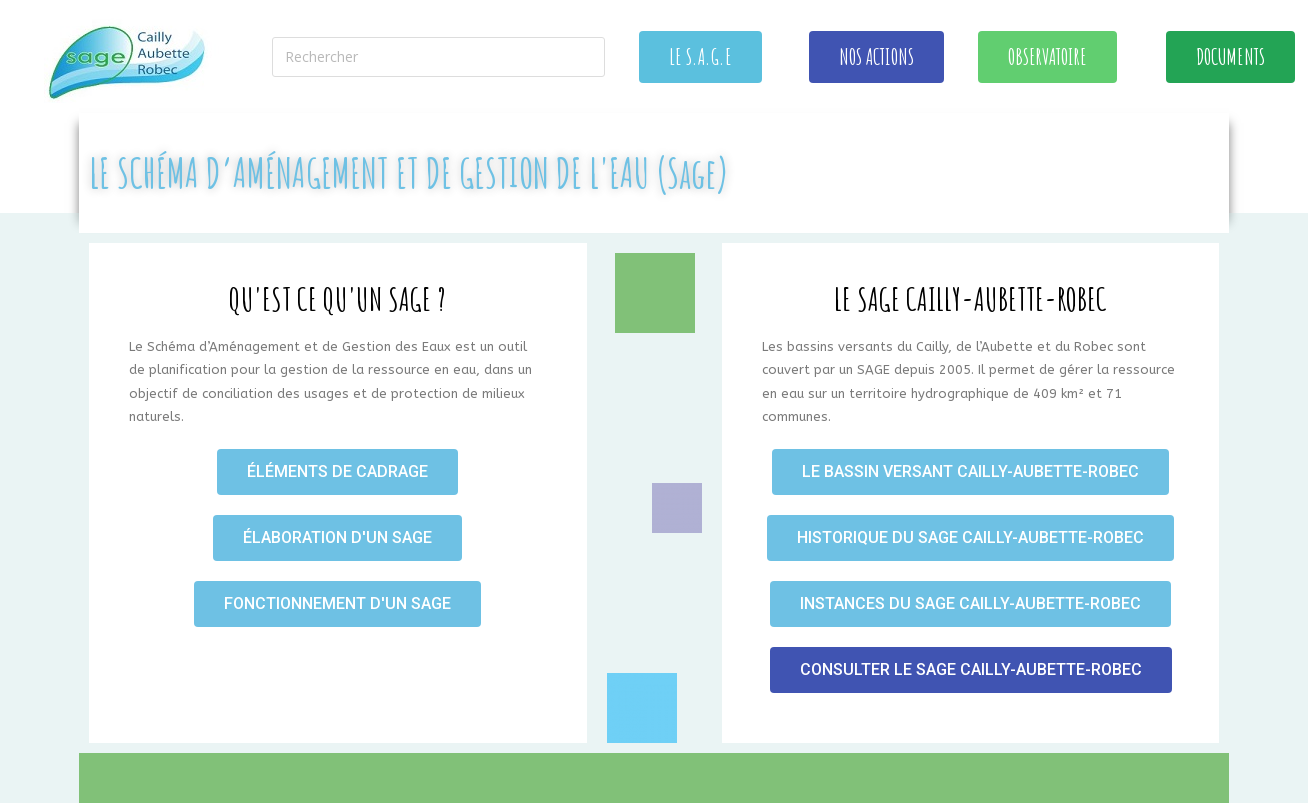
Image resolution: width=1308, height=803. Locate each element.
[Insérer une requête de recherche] (438, 57)
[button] (700, 57)
